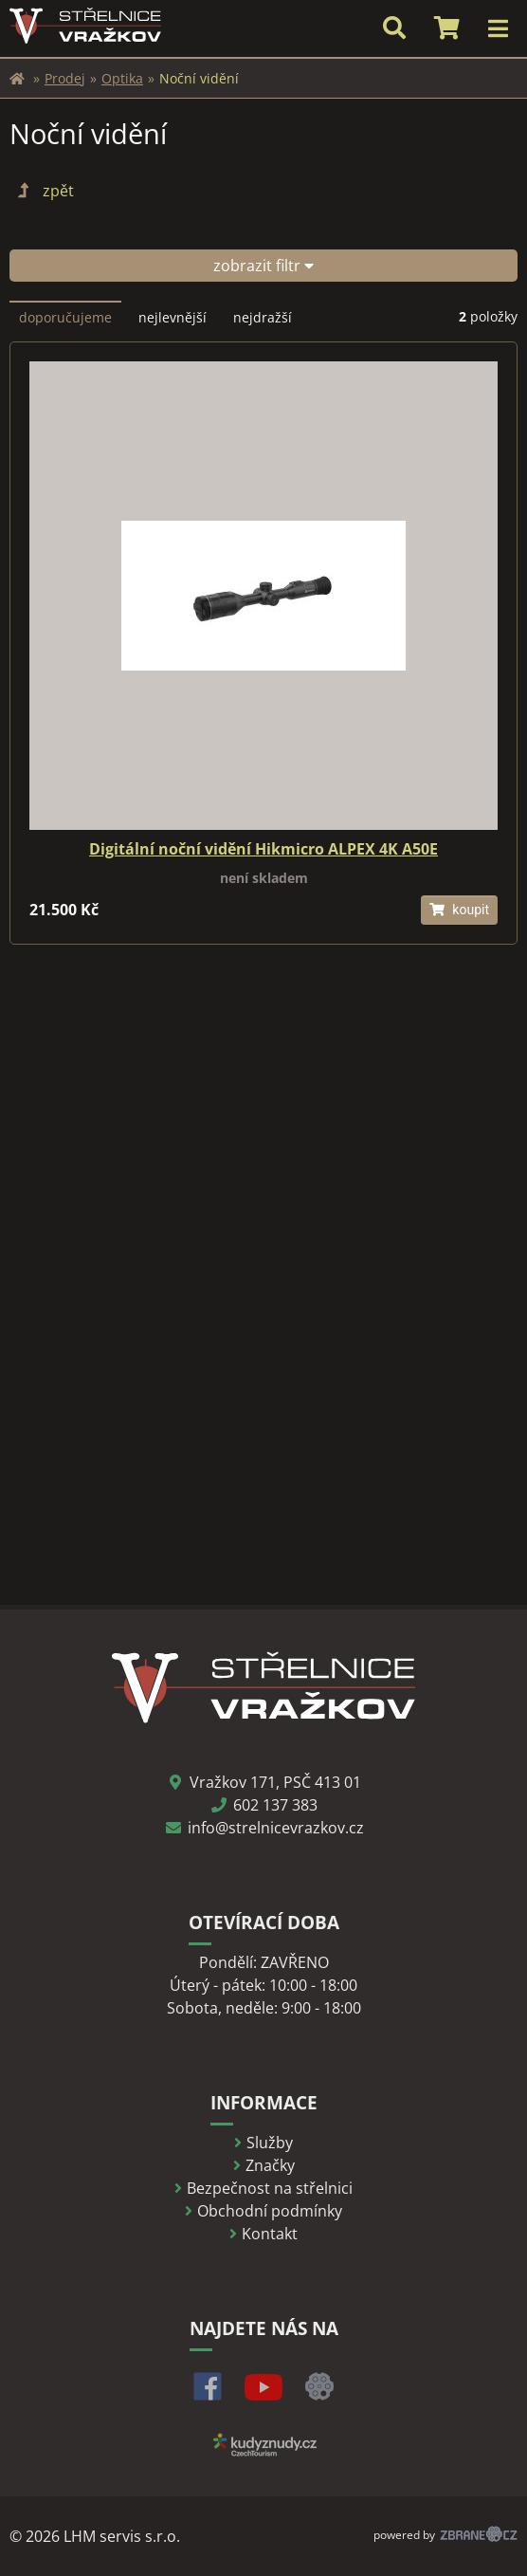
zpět (44, 190)
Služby (269, 2142)
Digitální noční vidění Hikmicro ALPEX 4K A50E (263, 848)
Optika (122, 78)
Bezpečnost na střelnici (270, 2188)
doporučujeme (65, 317)
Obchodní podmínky (269, 2210)
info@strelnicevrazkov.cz (276, 1827)
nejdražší (262, 317)
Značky (270, 2165)
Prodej (65, 78)
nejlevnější (172, 317)
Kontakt (270, 2233)
